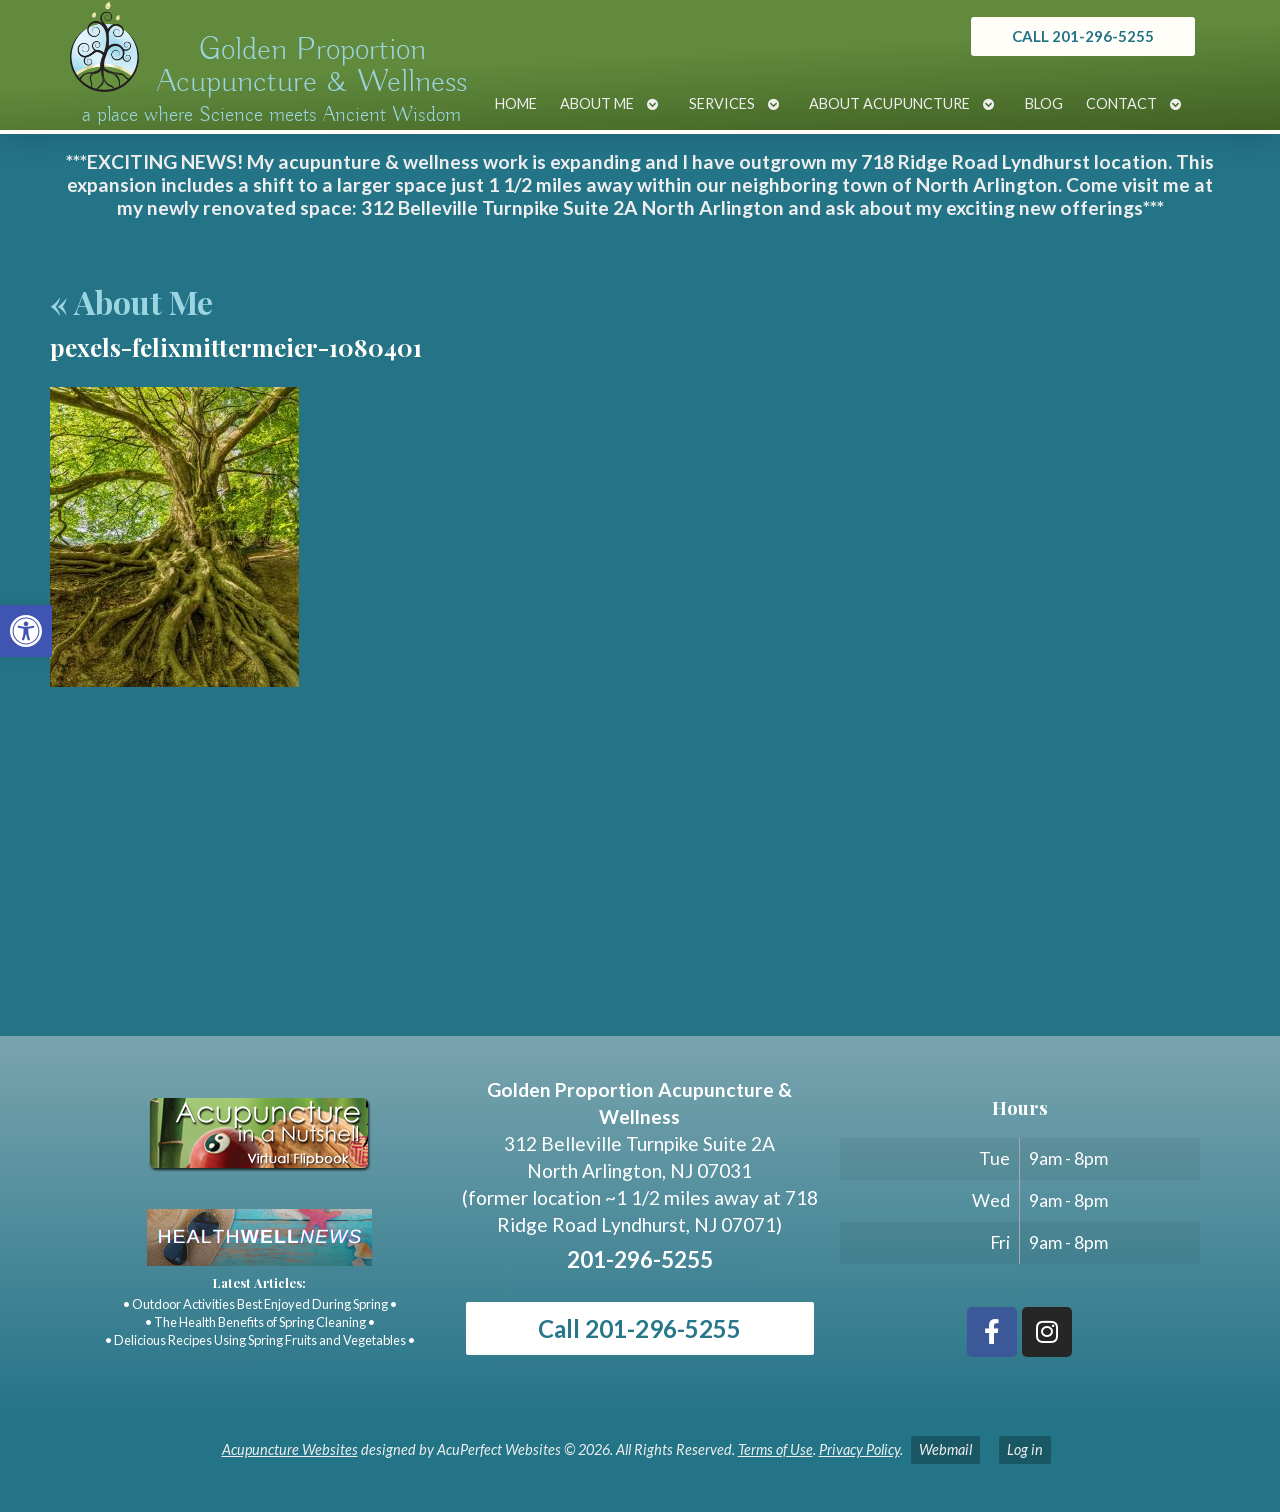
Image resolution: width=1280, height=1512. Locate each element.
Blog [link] (1044, 103)
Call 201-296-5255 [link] (639, 1328)
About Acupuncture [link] (889, 103)
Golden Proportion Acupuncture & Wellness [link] (312, 66)
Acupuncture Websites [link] (290, 1449)
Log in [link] (1025, 1449)
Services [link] (722, 103)
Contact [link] (1121, 103)
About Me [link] (597, 103)
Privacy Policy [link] (859, 1449)
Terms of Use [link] (775, 1449)
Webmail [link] (945, 1449)
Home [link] (516, 103)
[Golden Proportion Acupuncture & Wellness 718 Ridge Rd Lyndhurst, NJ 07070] (640, 886)
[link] (26, 631)
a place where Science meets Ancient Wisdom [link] (271, 115)
